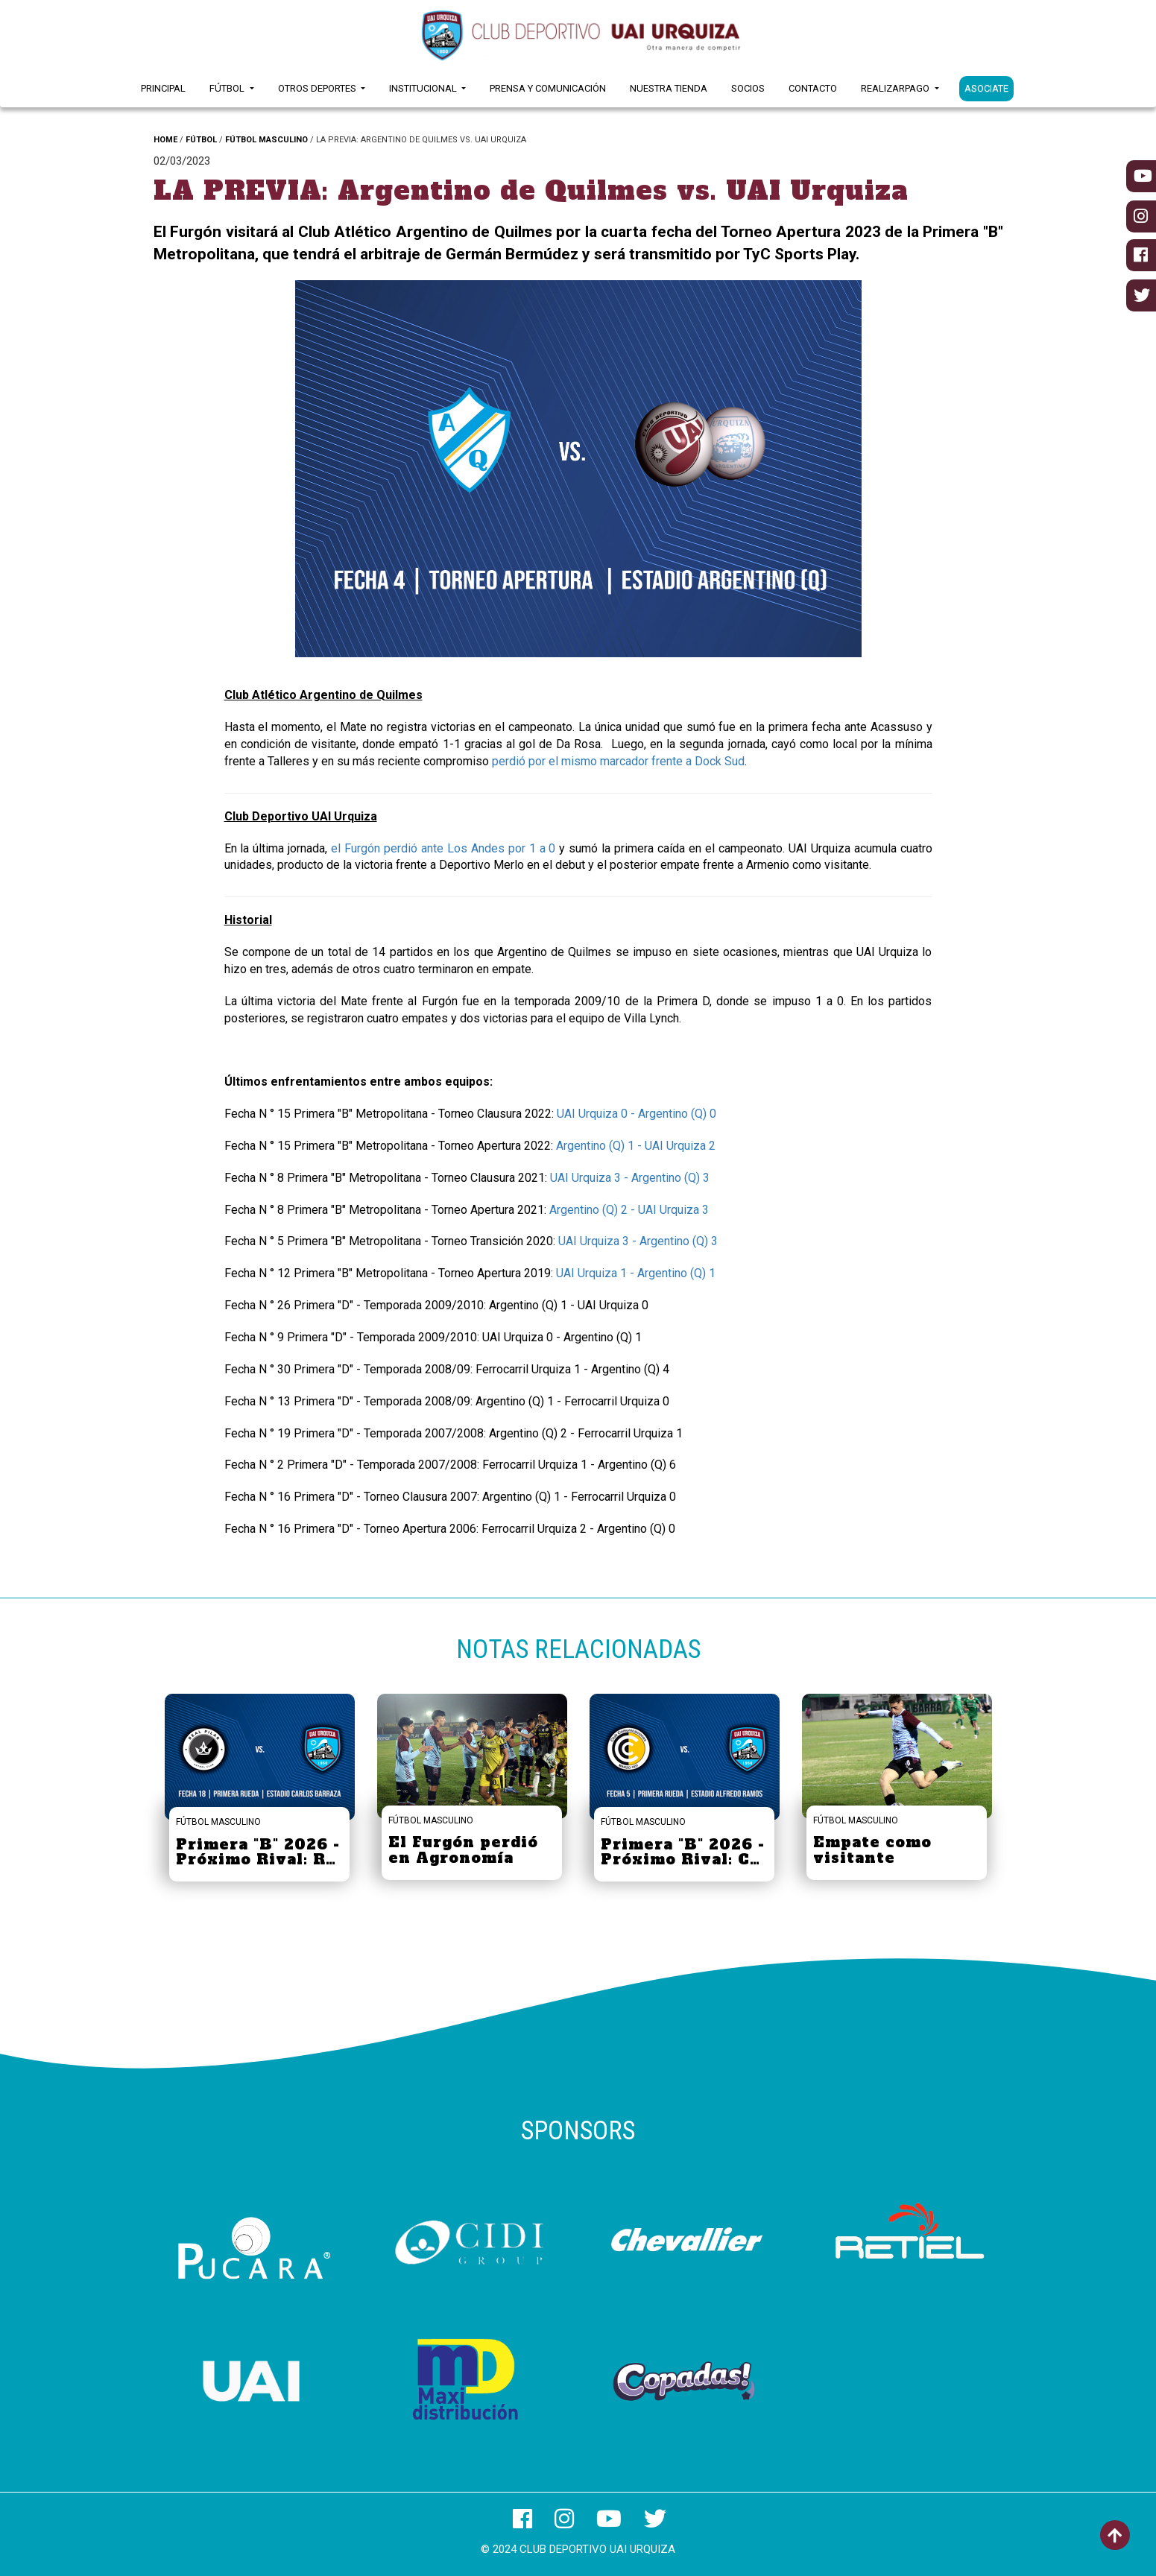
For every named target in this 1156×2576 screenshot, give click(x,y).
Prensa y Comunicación (548, 88)
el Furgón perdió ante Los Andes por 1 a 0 (443, 848)
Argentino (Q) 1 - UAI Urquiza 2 (636, 1146)
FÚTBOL (201, 140)
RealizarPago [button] (896, 88)
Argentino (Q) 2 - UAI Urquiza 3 (629, 1210)
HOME (165, 140)
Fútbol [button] (228, 88)
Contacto (813, 88)
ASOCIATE (986, 88)
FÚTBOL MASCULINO (266, 140)
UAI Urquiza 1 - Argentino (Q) (631, 1273)
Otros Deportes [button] (318, 88)
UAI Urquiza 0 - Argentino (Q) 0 (636, 1114)
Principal (163, 88)
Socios (748, 88)
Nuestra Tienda (668, 88)
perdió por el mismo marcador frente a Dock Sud (618, 761)
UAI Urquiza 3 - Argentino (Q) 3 (630, 1178)
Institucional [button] (424, 88)
